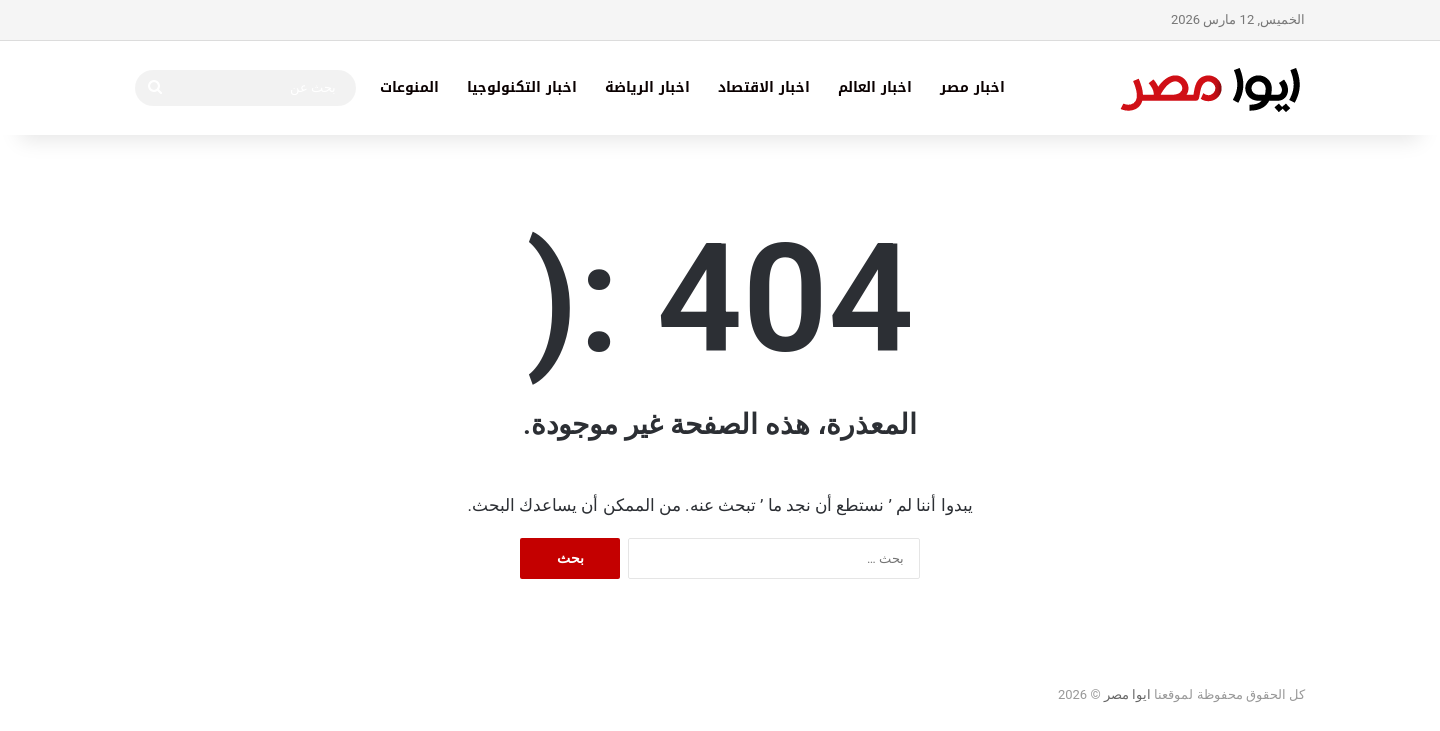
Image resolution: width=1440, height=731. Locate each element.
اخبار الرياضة (647, 87)
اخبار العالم (875, 87)
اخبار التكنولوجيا (522, 87)
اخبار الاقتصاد (764, 87)
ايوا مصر (1127, 694)
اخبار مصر (972, 87)
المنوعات (409, 87)
